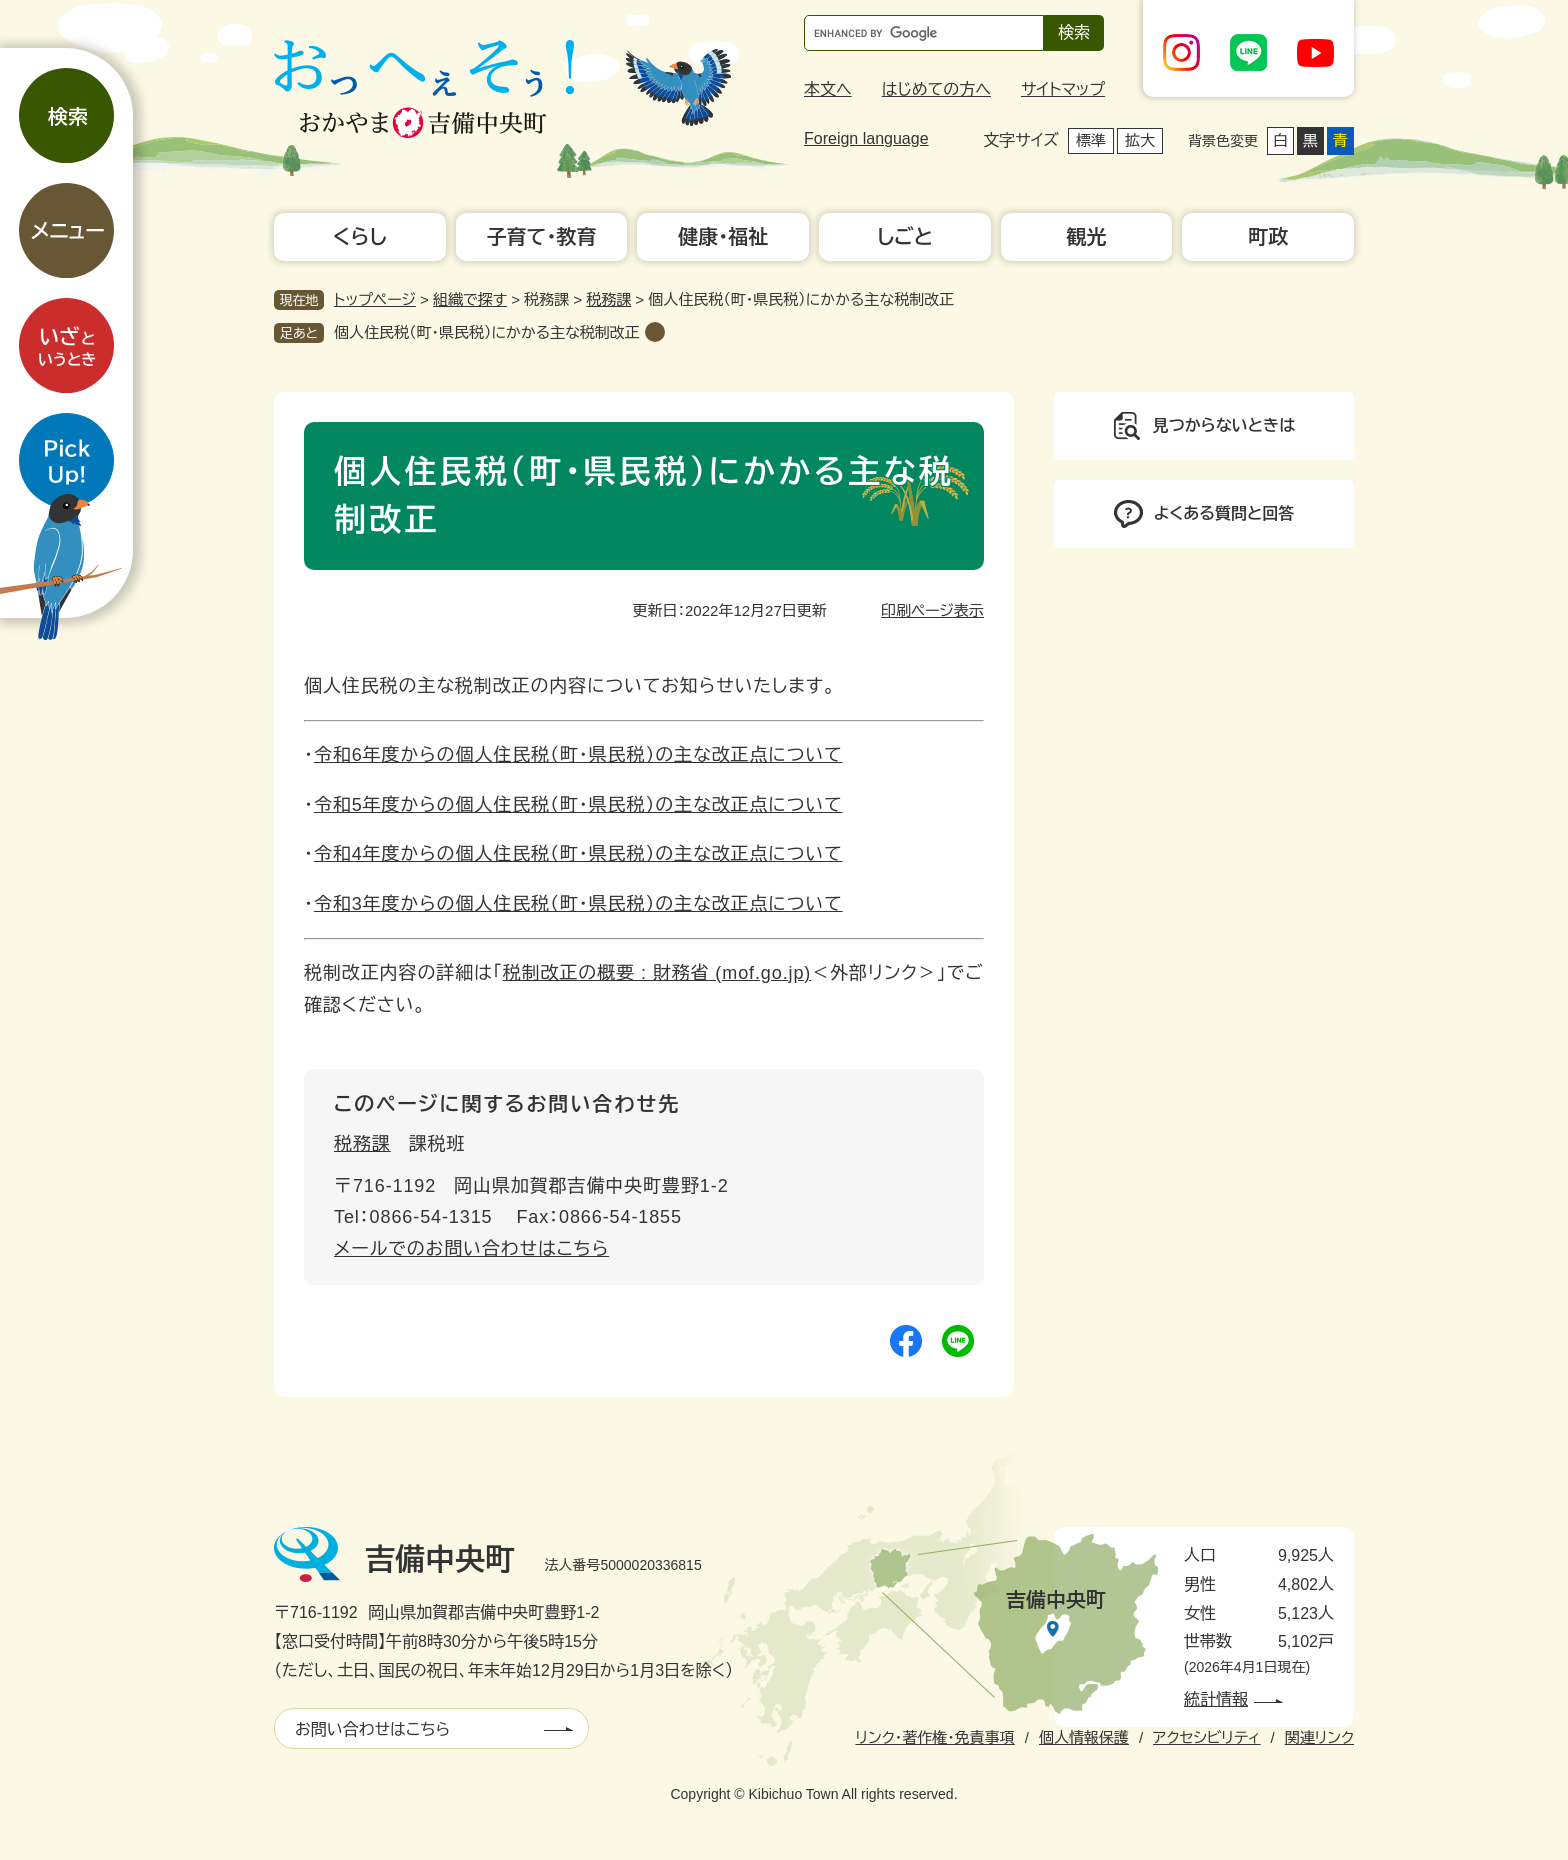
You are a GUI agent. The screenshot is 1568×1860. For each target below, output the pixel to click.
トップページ (375, 299)
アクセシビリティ (1206, 1737)
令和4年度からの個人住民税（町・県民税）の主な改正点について (578, 854)
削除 (655, 332)
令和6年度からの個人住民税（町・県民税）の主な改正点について (578, 755)
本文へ (828, 89)
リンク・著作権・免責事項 (934, 1737)
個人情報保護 (1084, 1737)
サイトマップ (1063, 89)
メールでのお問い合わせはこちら (471, 1249)
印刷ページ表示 (932, 610)
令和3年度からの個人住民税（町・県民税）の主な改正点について (578, 904)
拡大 (1140, 140)
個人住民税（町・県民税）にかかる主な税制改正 (487, 332)
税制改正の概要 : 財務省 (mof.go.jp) (657, 973)
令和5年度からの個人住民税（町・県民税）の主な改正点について (578, 805)
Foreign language (866, 138)
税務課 (608, 299)
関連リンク (1319, 1737)
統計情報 (1216, 1699)
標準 (1091, 140)
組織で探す (470, 299)
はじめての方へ (936, 89)
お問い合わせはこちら (372, 1729)
